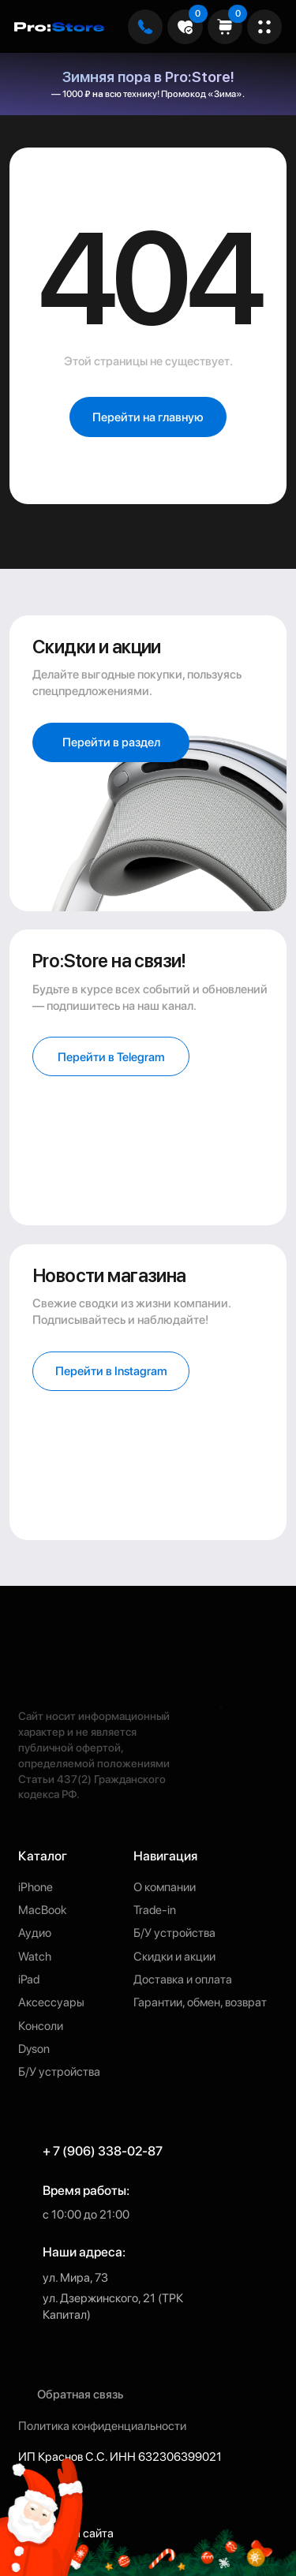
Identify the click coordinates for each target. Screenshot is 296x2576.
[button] (110, 1371)
